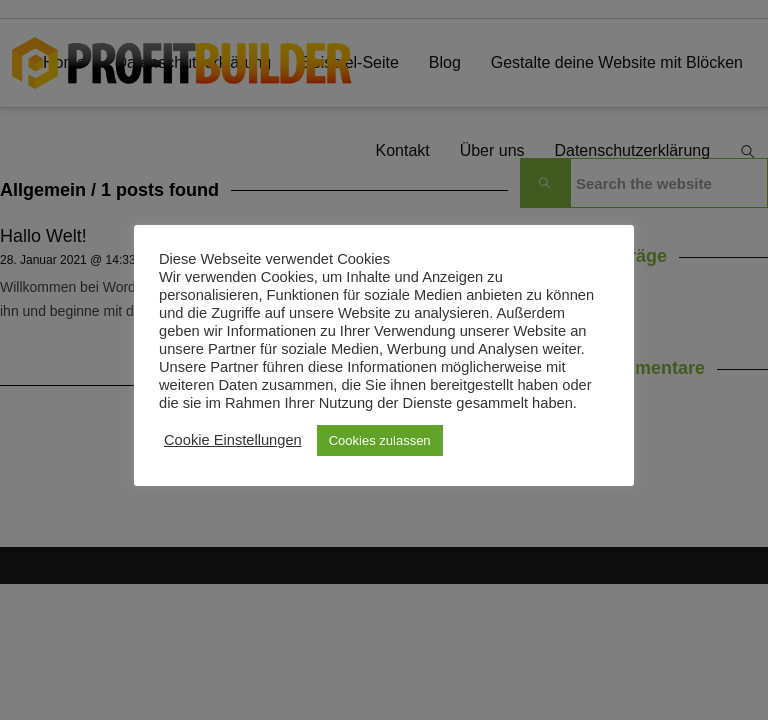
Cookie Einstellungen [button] (233, 440)
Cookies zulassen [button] (380, 440)
